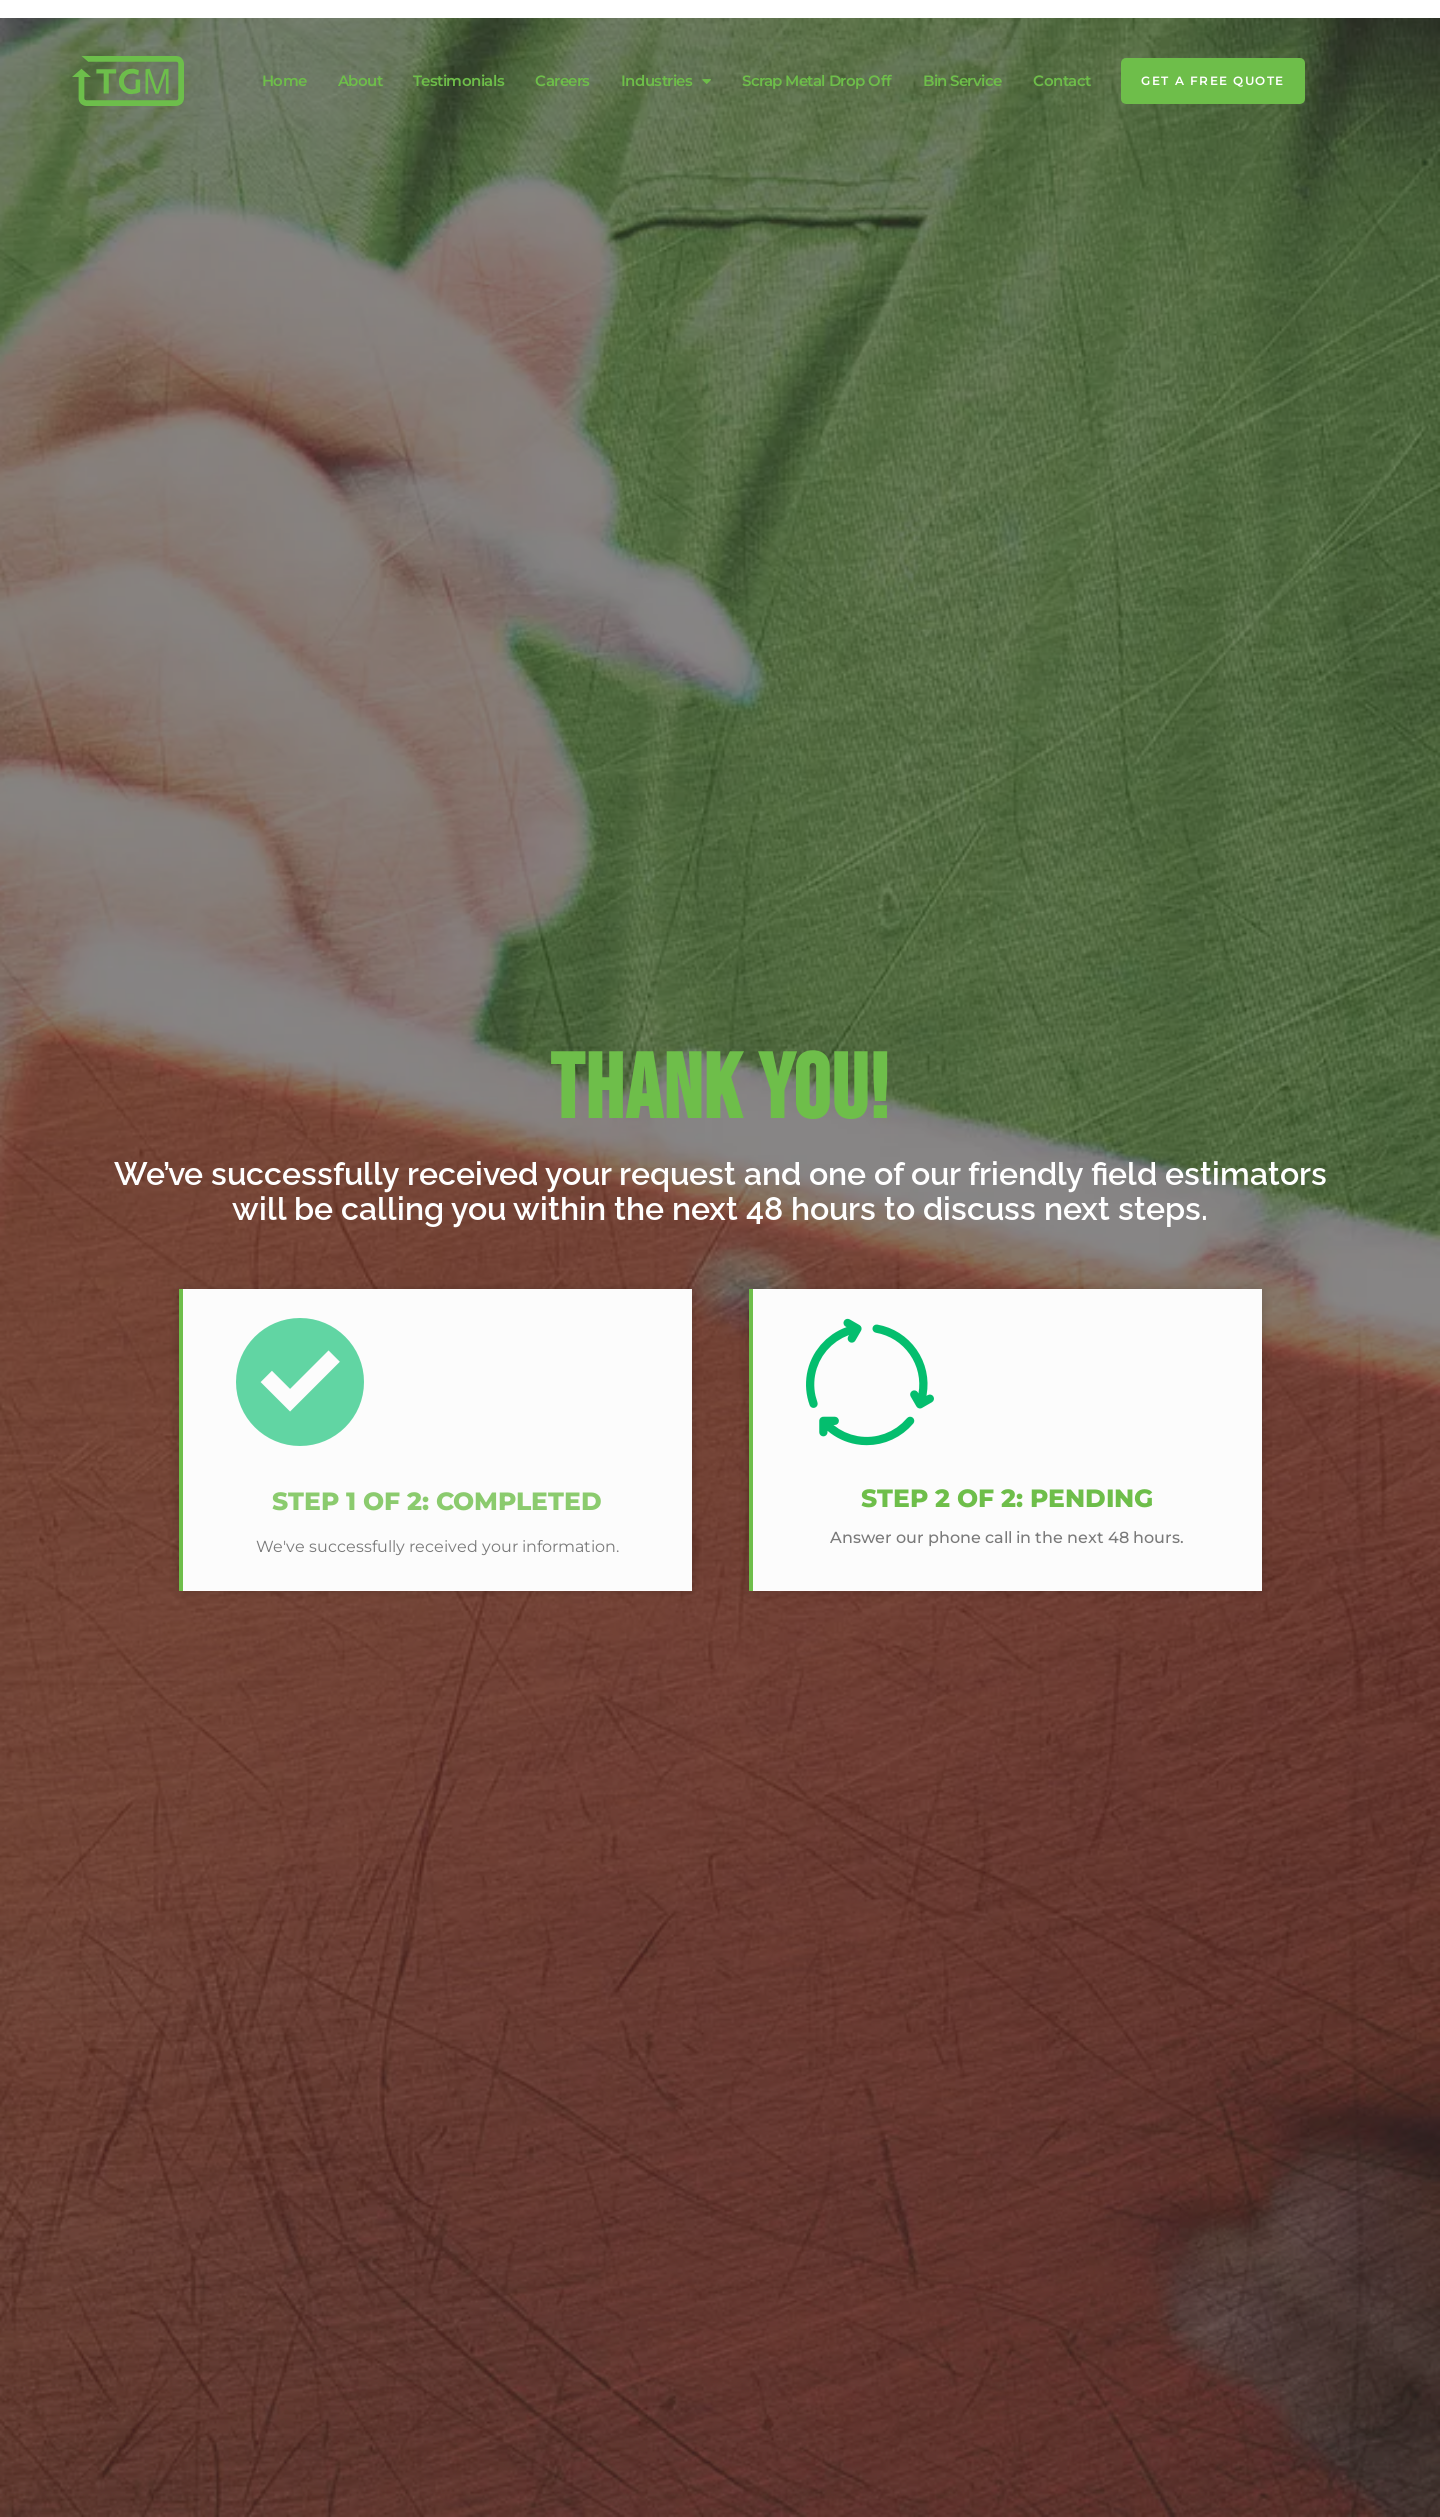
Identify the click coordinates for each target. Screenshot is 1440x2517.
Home (284, 80)
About (360, 80)
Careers (562, 80)
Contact (1062, 80)
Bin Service (962, 80)
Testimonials (458, 80)
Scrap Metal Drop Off (817, 80)
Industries (666, 81)
